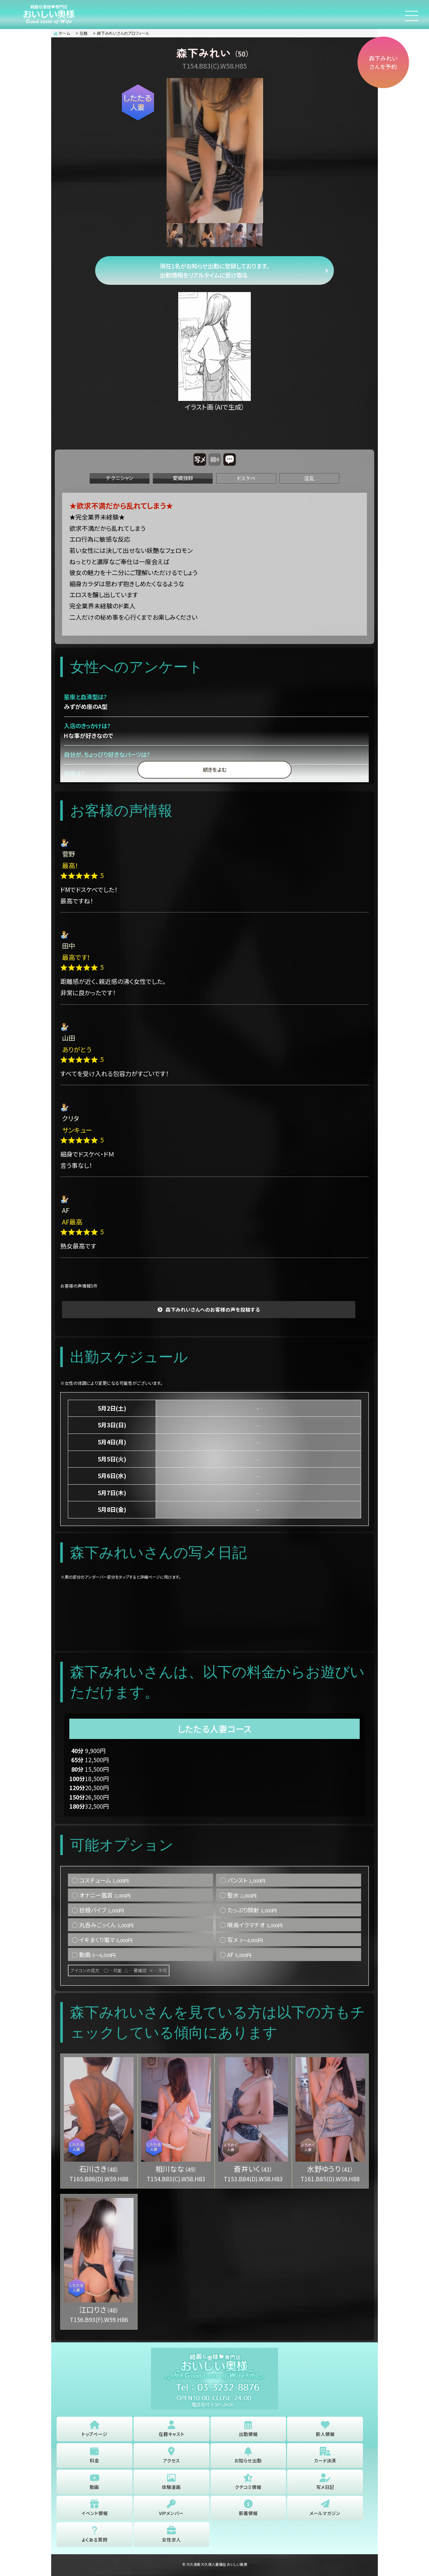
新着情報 (248, 2512)
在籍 (83, 33)
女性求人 (171, 2539)
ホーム (61, 33)
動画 (94, 2485)
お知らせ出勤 (248, 2458)
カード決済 (325, 2458)
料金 (94, 2458)
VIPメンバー (171, 2512)
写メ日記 (325, 2485)
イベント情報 (95, 2512)
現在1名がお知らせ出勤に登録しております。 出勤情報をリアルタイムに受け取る (215, 271)
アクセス (171, 2458)
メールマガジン (325, 2512)
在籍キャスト (171, 2431)
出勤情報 (248, 2431)
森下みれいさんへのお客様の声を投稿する (213, 1311)
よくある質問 (95, 2539)
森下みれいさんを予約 (380, 65)
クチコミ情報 (248, 2485)
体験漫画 (171, 2485)
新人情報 (325, 2431)
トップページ (95, 2431)
